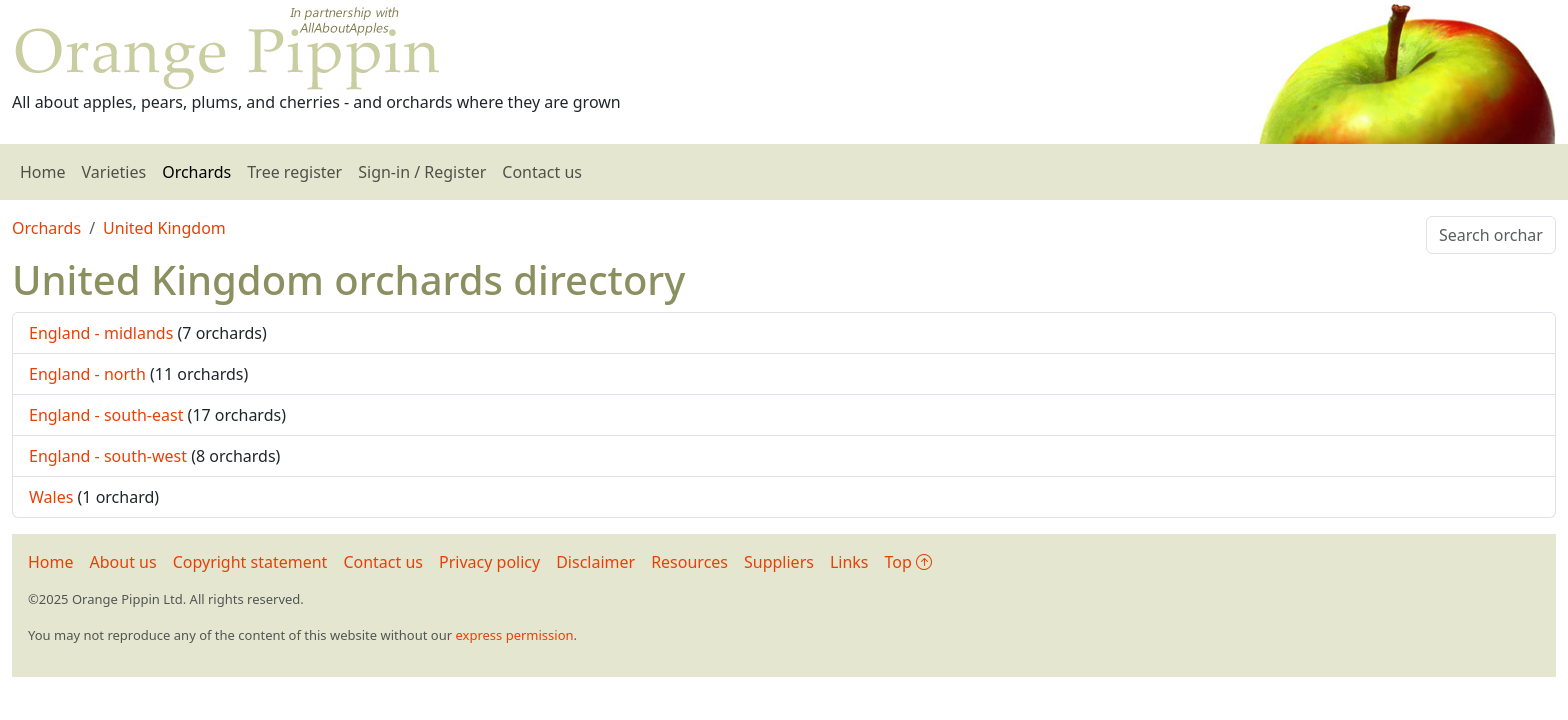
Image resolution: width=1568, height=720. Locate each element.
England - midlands (101, 333)
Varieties (114, 172)
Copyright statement (250, 562)
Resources (689, 562)
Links (849, 562)
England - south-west (108, 456)
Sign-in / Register (422, 172)
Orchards (196, 172)
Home (43, 172)
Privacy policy (489, 562)
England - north (87, 374)
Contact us (542, 172)
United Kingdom (164, 228)
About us (123, 562)
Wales (51, 497)
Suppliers (779, 562)
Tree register (294, 172)
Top (908, 562)
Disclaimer (595, 562)
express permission (514, 635)
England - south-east (106, 415)
